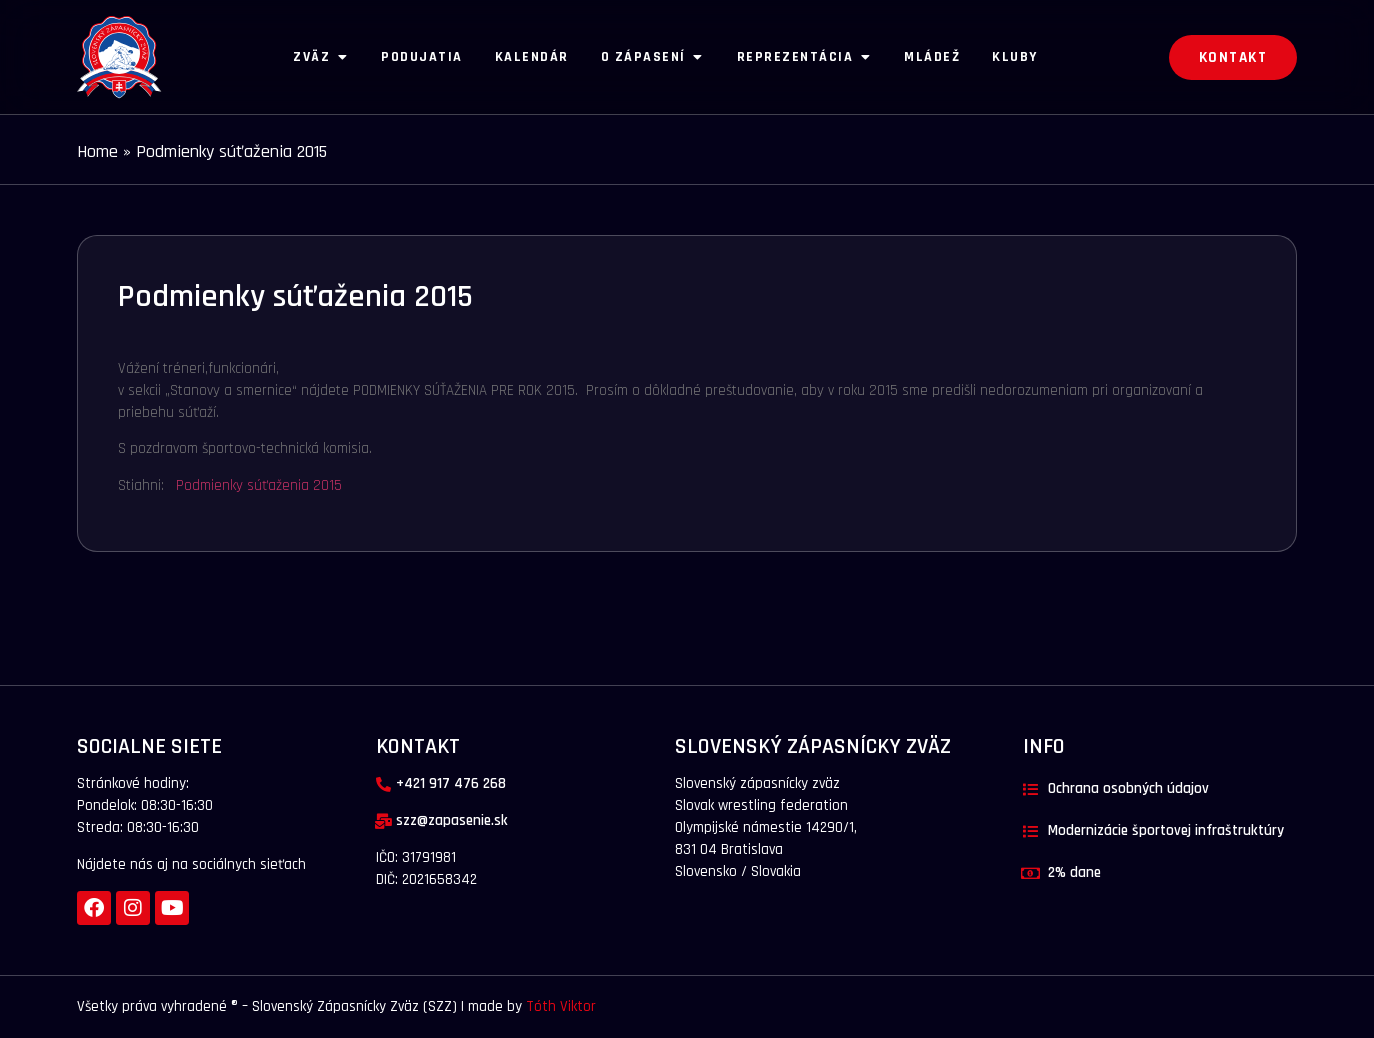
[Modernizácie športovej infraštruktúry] (1030, 831)
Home (97, 151)
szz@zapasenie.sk (452, 820)
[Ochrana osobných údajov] (1030, 789)
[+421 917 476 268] (383, 784)
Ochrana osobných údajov (1128, 788)
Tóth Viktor (559, 1006)
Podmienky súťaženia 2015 (259, 485)
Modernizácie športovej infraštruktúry (1166, 830)
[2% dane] (1030, 873)
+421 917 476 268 (451, 783)
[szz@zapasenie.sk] (383, 821)
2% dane (1074, 872)
